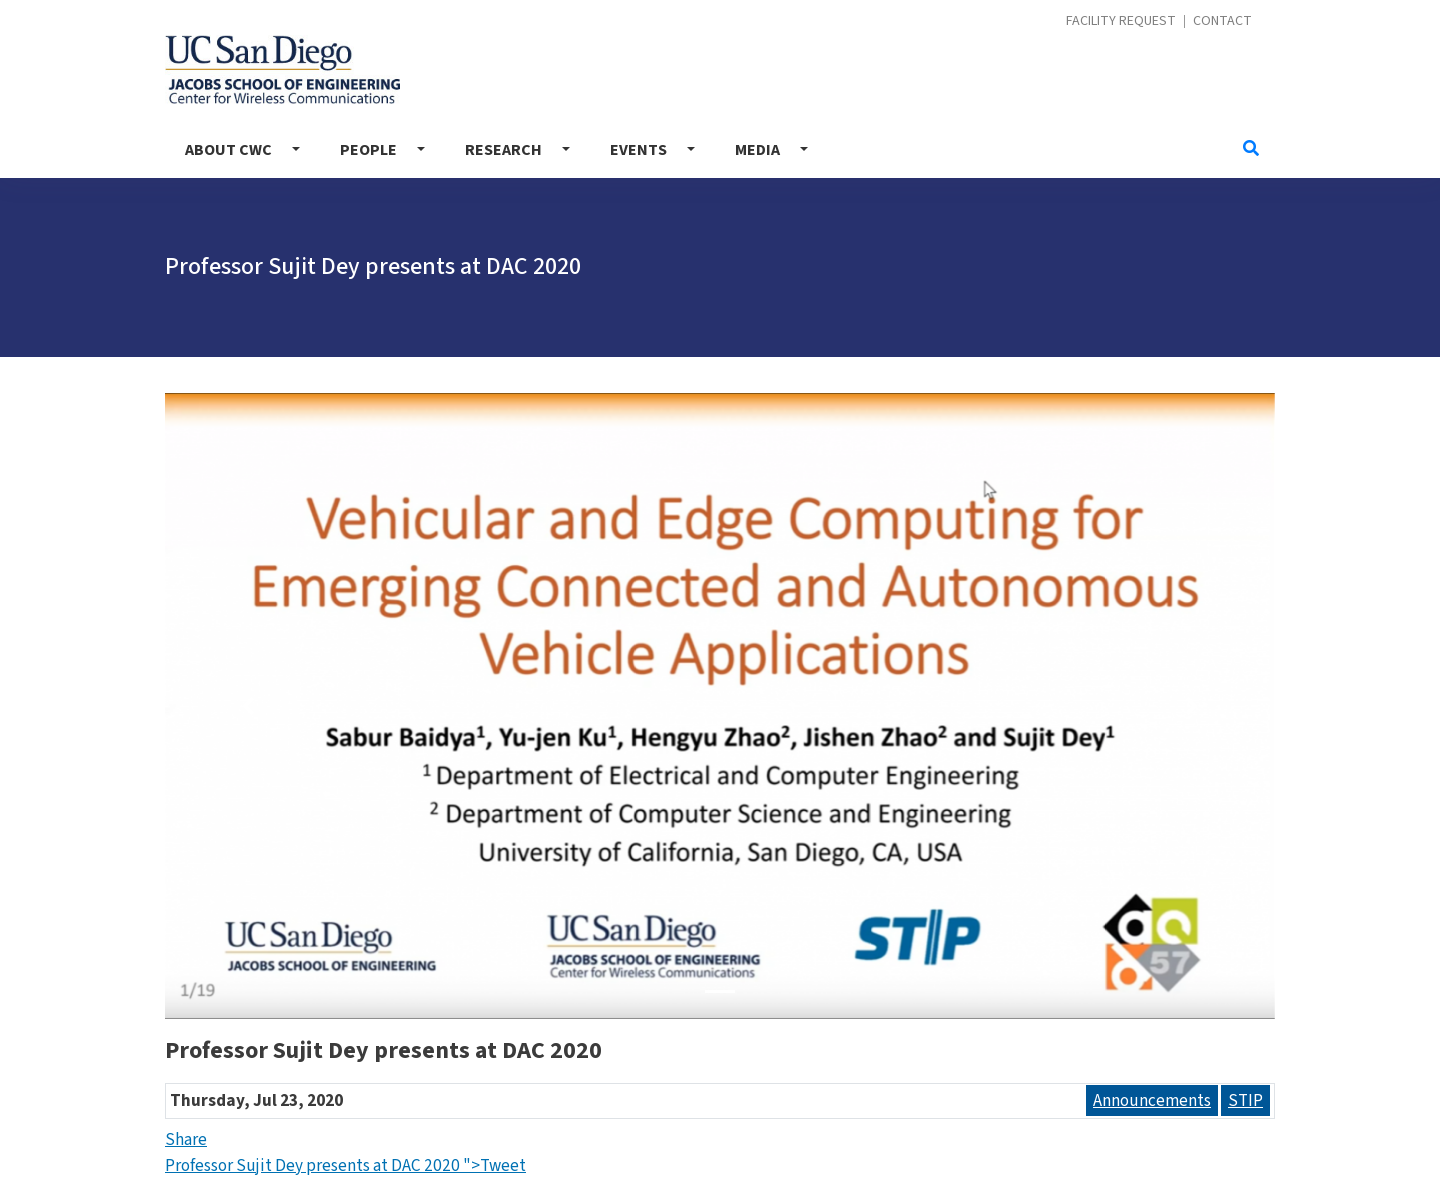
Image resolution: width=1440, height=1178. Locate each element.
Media (757, 150)
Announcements (1152, 1100)
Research (503, 150)
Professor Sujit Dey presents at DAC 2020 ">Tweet (345, 1165)
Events (638, 150)
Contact (1222, 21)
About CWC (228, 150)
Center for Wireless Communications (282, 69)
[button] (248, 706)
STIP (1245, 1100)
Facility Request (1121, 21)
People (368, 150)
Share (186, 1139)
